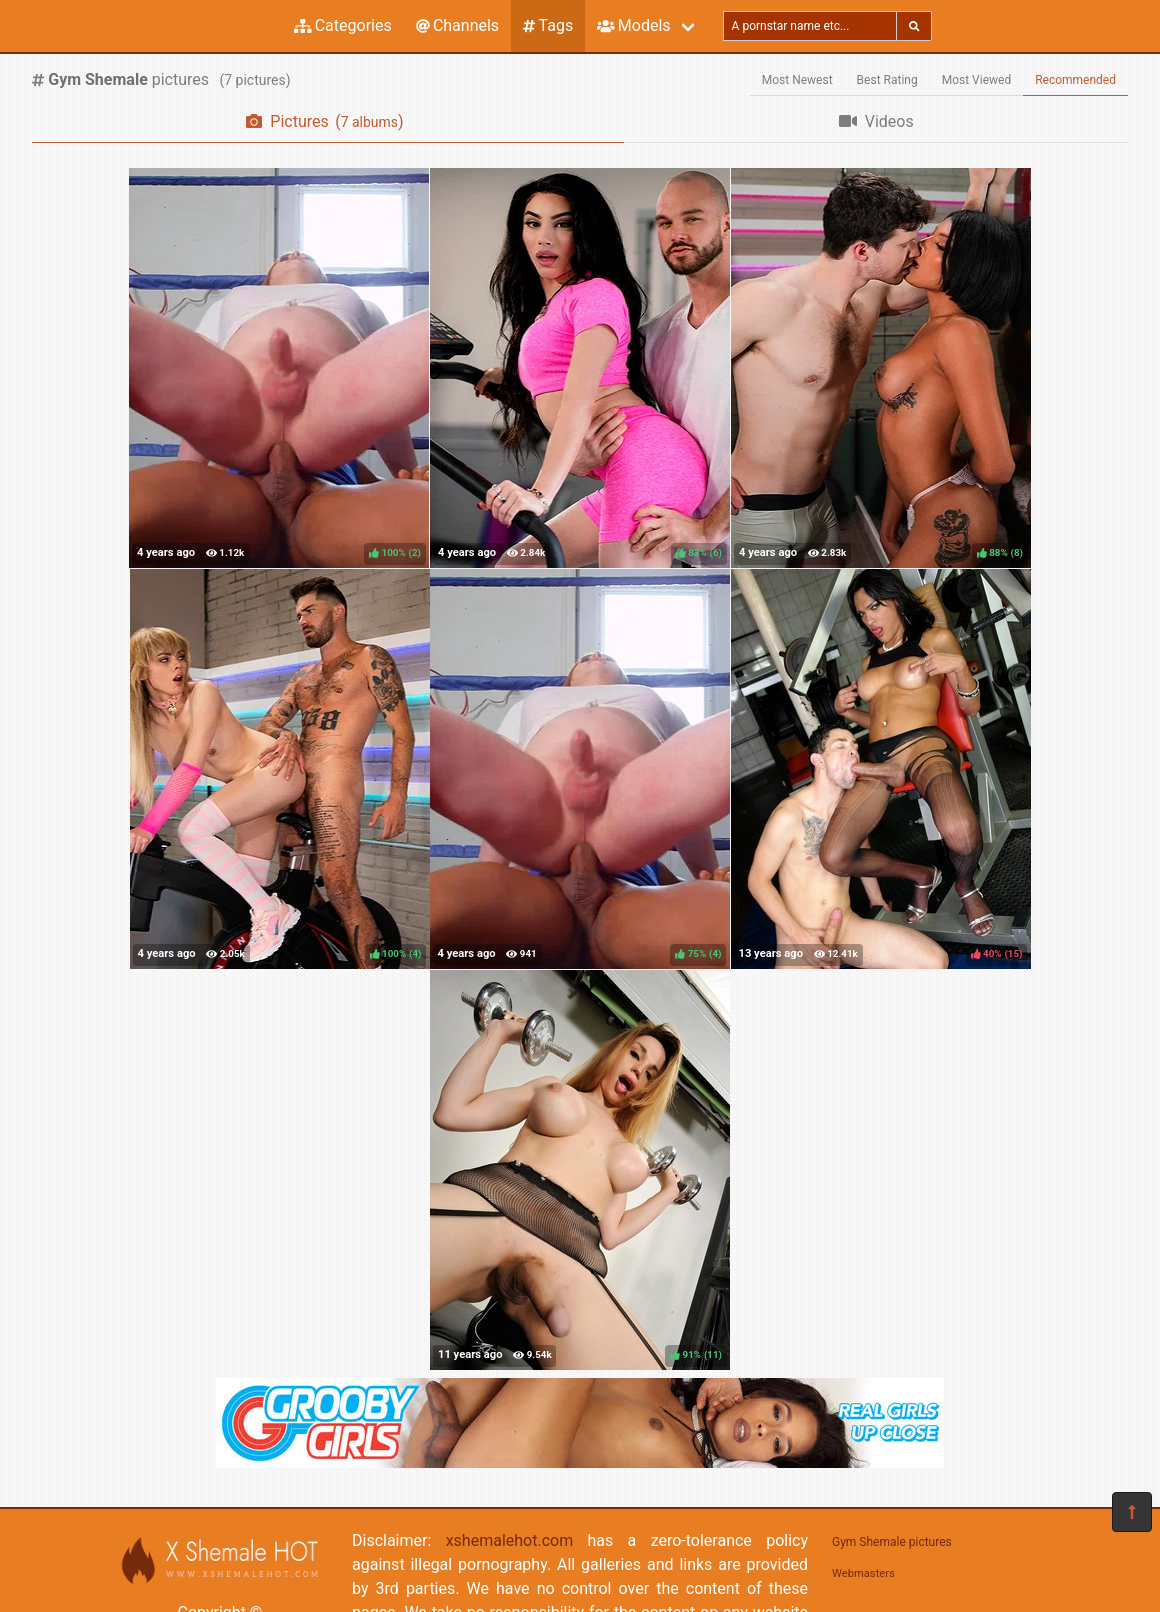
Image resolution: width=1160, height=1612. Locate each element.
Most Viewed (977, 80)
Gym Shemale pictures (892, 1542)
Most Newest (797, 80)
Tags (548, 25)
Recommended (1075, 80)
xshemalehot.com (510, 1540)
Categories (343, 25)
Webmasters (863, 1573)
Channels (457, 25)
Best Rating (887, 80)
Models (633, 25)
